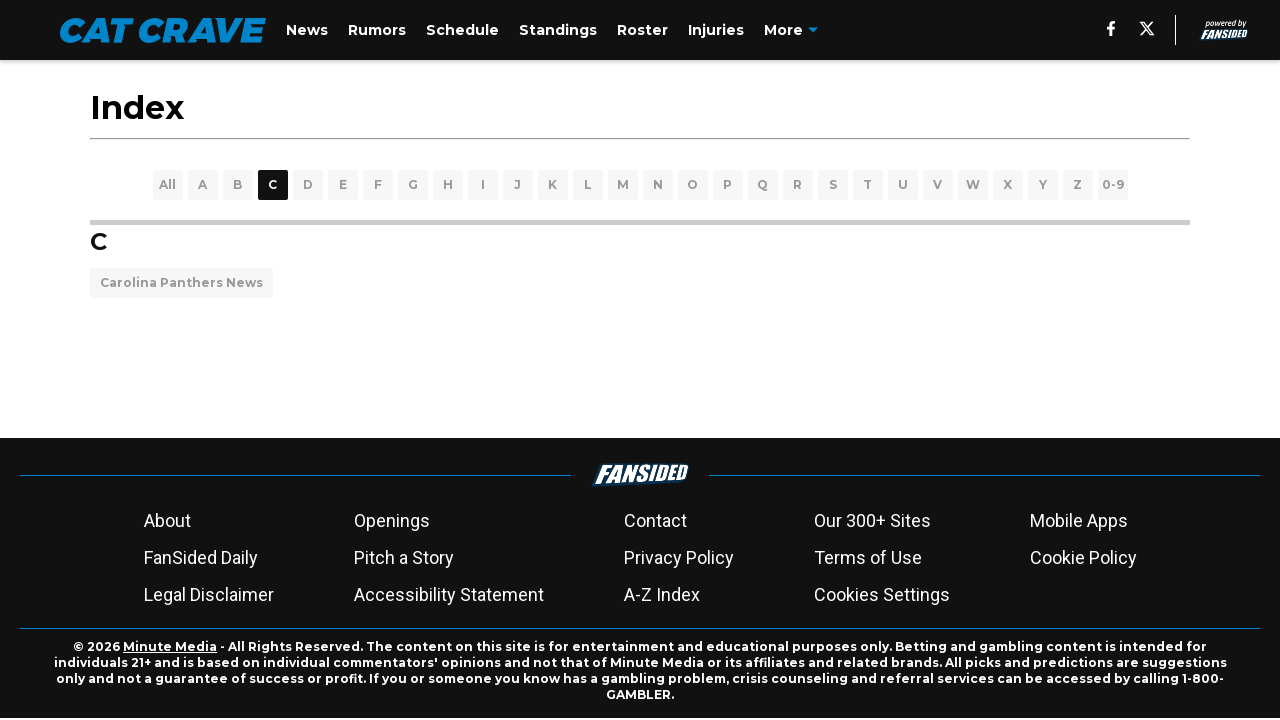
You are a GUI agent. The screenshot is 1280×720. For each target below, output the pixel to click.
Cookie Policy (1083, 557)
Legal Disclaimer (209, 594)
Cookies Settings (882, 594)
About (167, 520)
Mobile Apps (1079, 520)
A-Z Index (662, 594)
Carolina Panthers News (181, 282)
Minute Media (170, 646)
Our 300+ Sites (872, 520)
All (167, 184)
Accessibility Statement (449, 594)
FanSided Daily (201, 557)
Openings (392, 520)
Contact (655, 520)
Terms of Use (868, 557)
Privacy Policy (679, 557)
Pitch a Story (404, 557)
